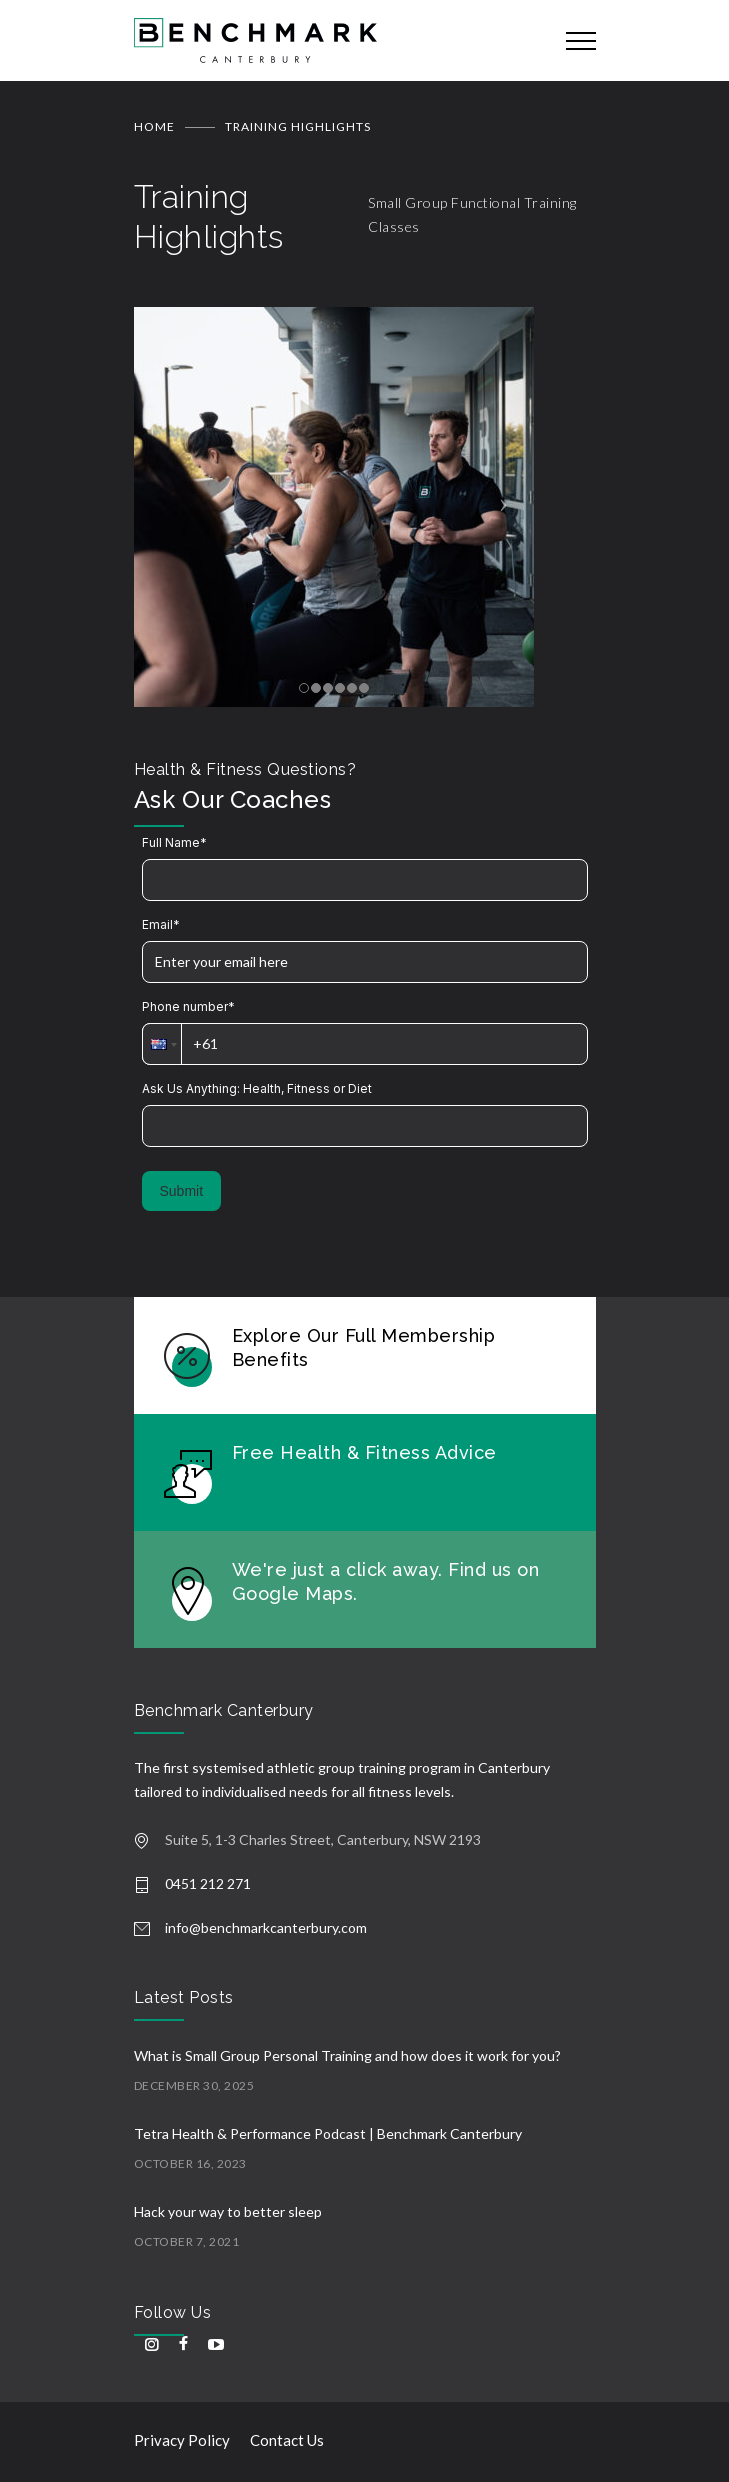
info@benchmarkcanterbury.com (266, 1927)
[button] (162, 1044)
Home (154, 126)
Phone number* (188, 1006)
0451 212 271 (208, 1883)
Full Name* (174, 842)
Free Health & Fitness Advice (364, 1452)
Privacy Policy (182, 2440)
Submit (182, 1191)
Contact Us (287, 2440)
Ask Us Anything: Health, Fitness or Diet (257, 1088)
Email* (161, 924)
